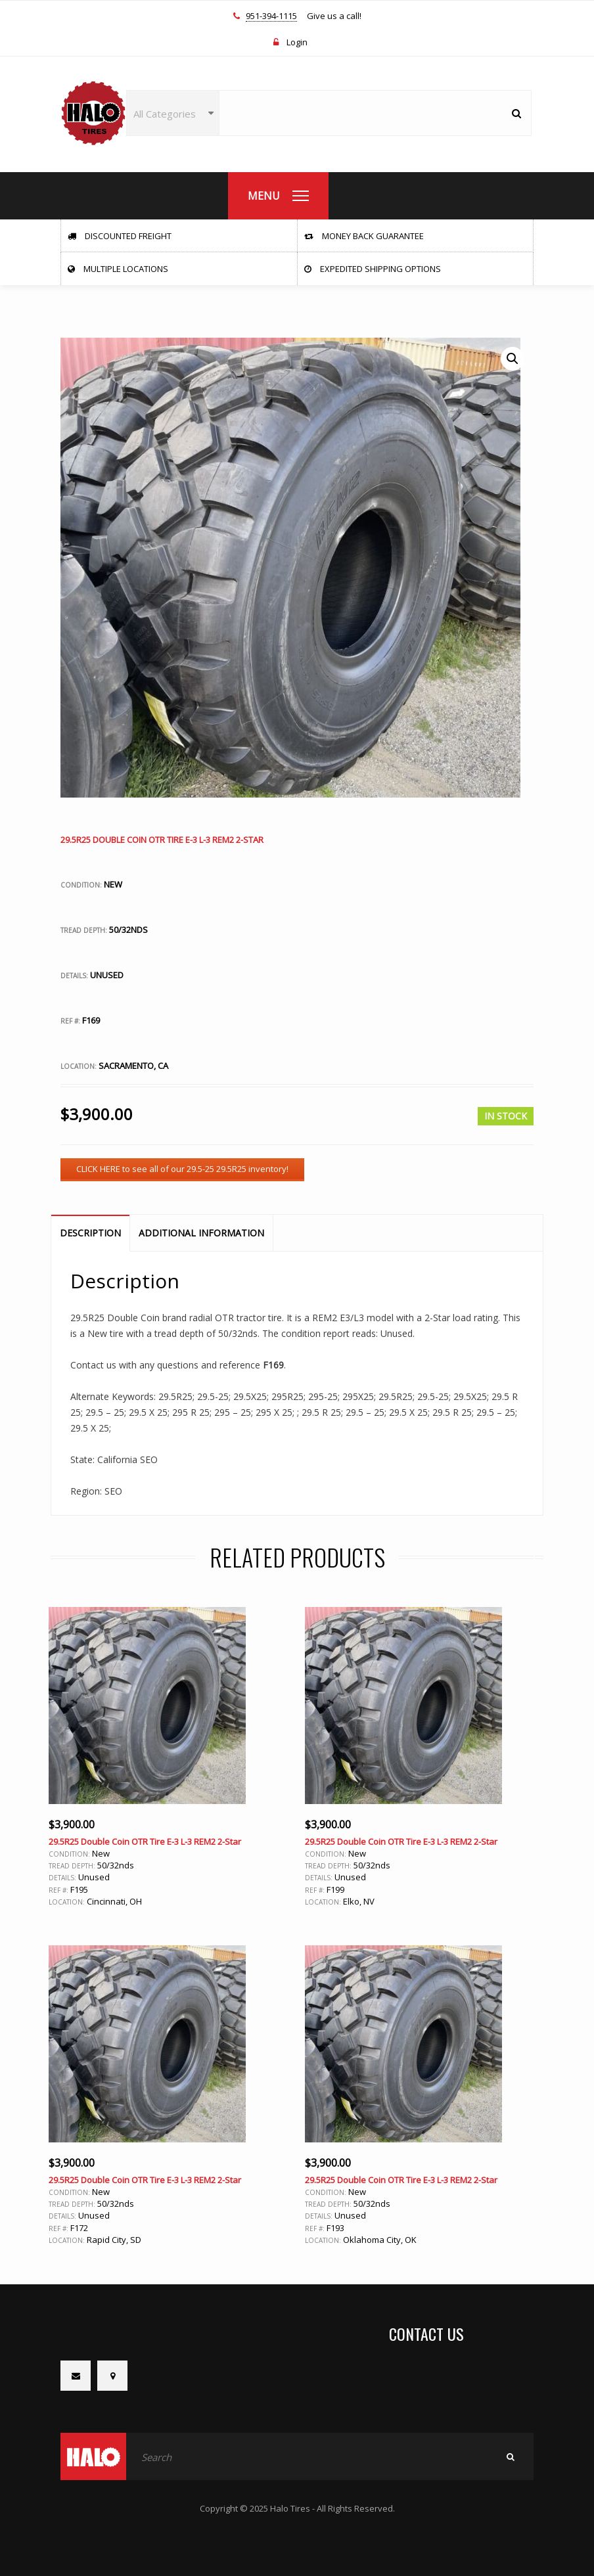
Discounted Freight (119, 236)
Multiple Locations (118, 269)
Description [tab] (90, 1233)
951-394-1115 (271, 16)
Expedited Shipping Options (372, 269)
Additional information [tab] (201, 1233)
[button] (512, 359)
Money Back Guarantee (364, 236)
